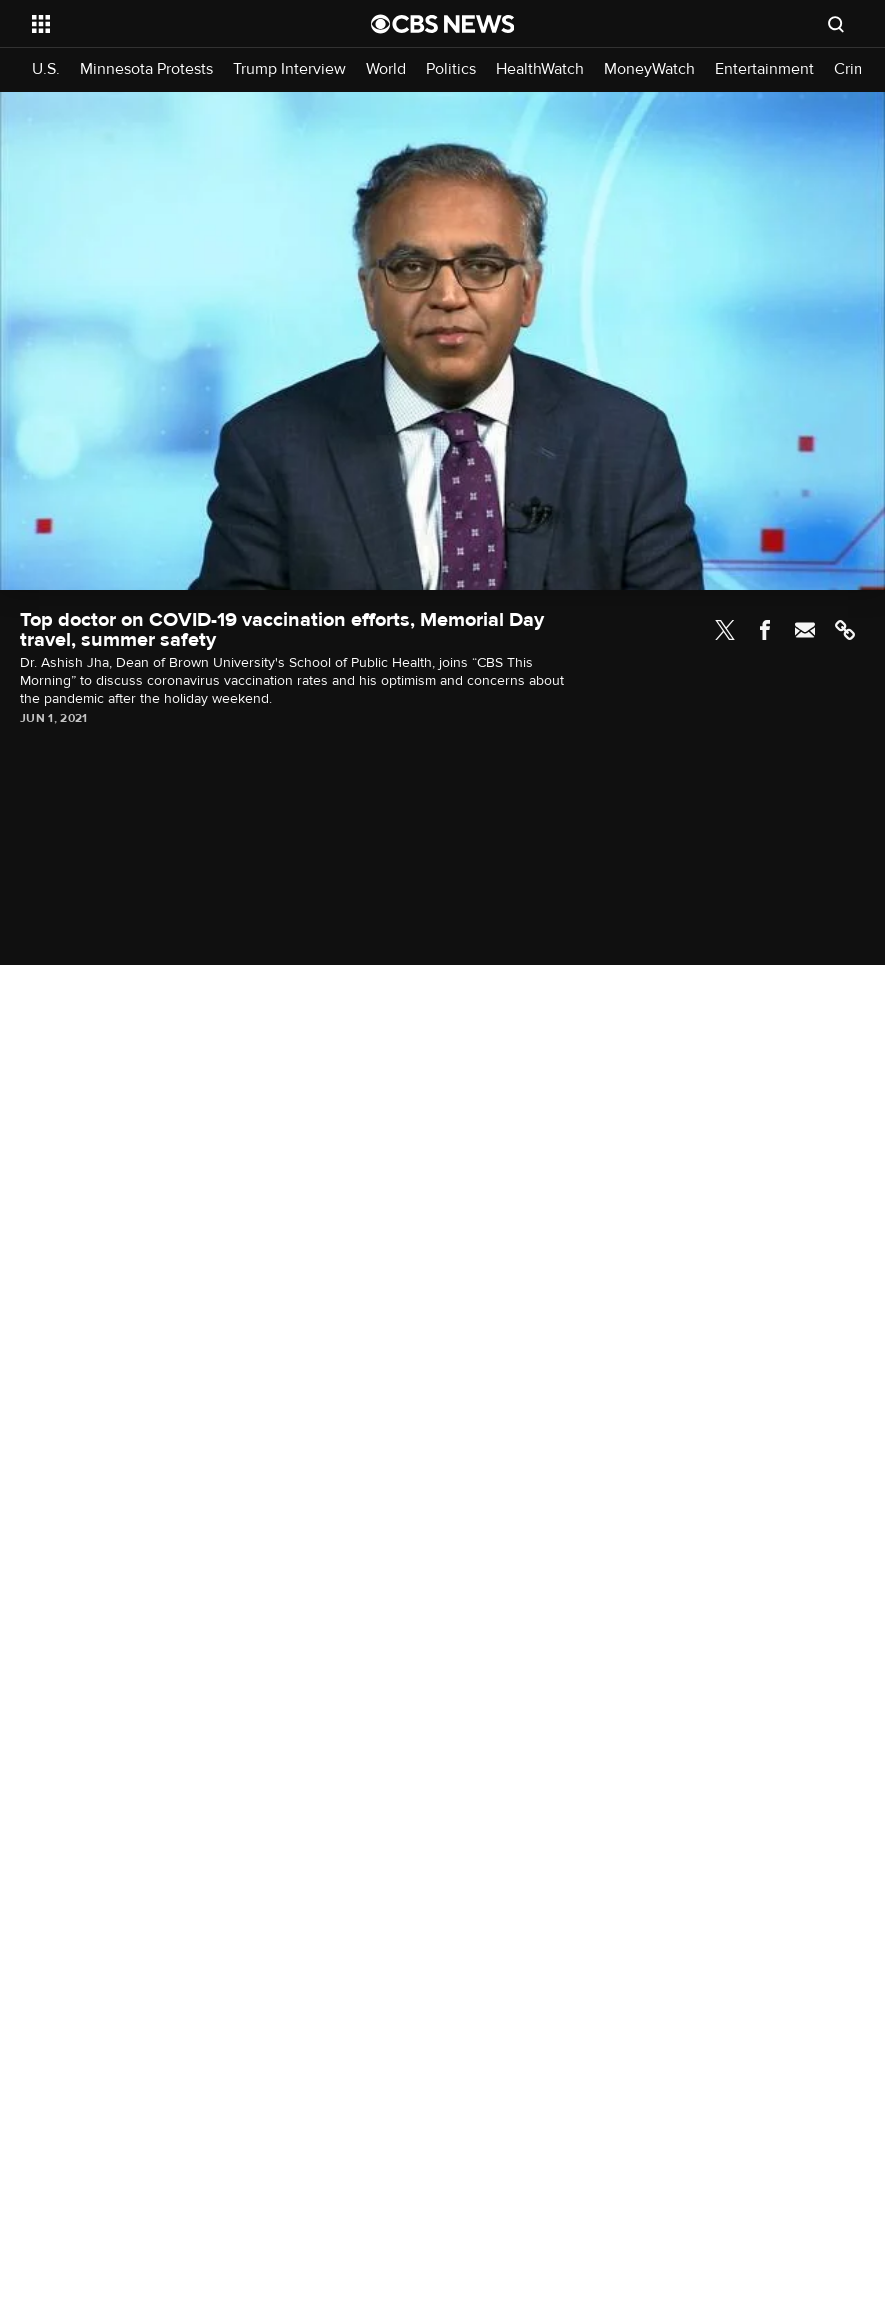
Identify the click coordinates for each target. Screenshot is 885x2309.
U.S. (46, 69)
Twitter (725, 630)
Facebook (765, 630)
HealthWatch (540, 69)
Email (805, 630)
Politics (451, 69)
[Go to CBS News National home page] (443, 24)
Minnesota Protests (146, 69)
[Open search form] (836, 24)
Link (845, 630)
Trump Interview (289, 69)
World (386, 69)
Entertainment (764, 69)
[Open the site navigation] (169, 24)
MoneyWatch (649, 69)
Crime (855, 69)
